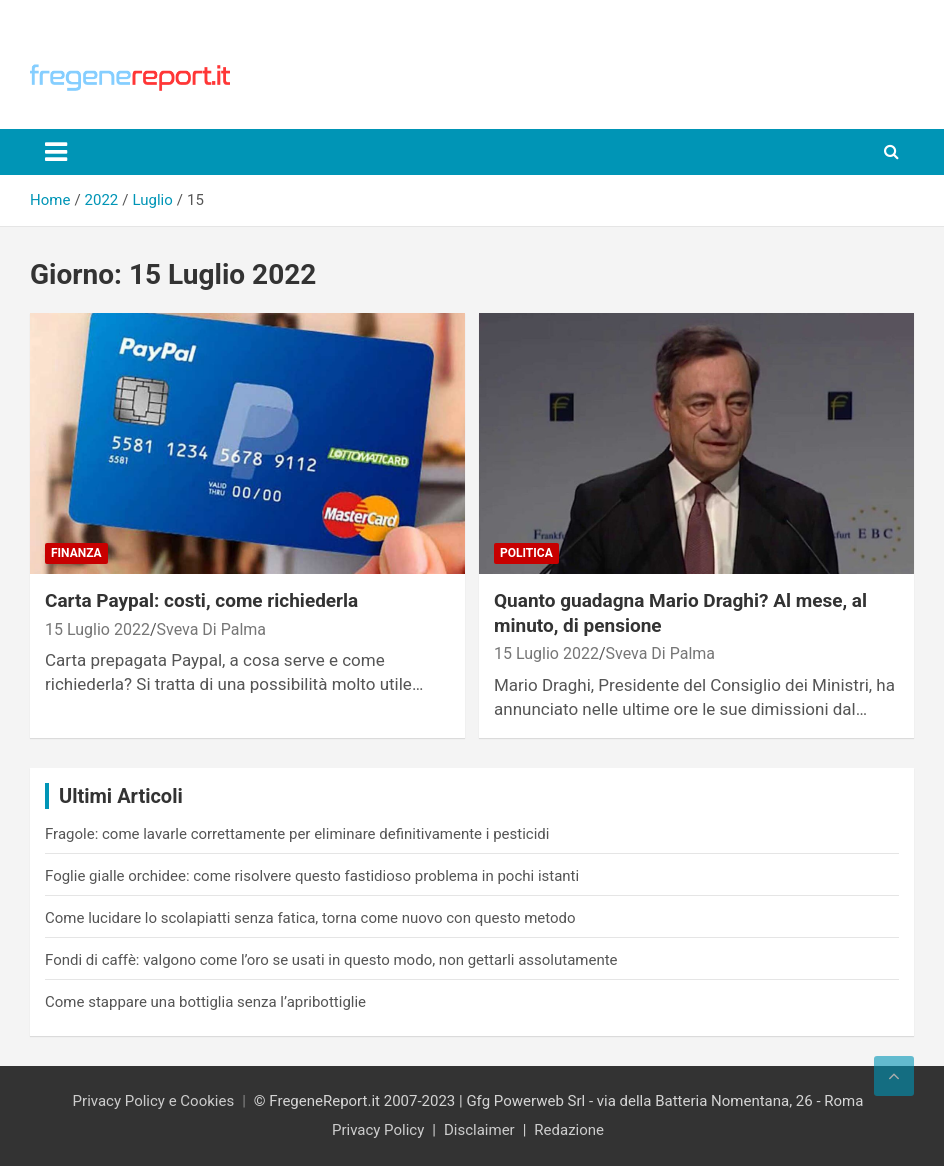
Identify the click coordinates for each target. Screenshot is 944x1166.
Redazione (569, 1130)
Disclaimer (479, 1130)
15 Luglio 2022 (97, 629)
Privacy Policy (378, 1130)
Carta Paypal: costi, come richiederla (201, 600)
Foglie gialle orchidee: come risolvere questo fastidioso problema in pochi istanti (312, 876)
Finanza (76, 553)
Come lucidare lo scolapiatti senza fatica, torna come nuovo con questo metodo (310, 918)
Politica (526, 553)
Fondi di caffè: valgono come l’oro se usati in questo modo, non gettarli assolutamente (331, 960)
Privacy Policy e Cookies (154, 1101)
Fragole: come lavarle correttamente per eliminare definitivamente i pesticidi (297, 834)
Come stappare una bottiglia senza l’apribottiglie (205, 1002)
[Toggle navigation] (56, 152)
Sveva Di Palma (211, 629)
